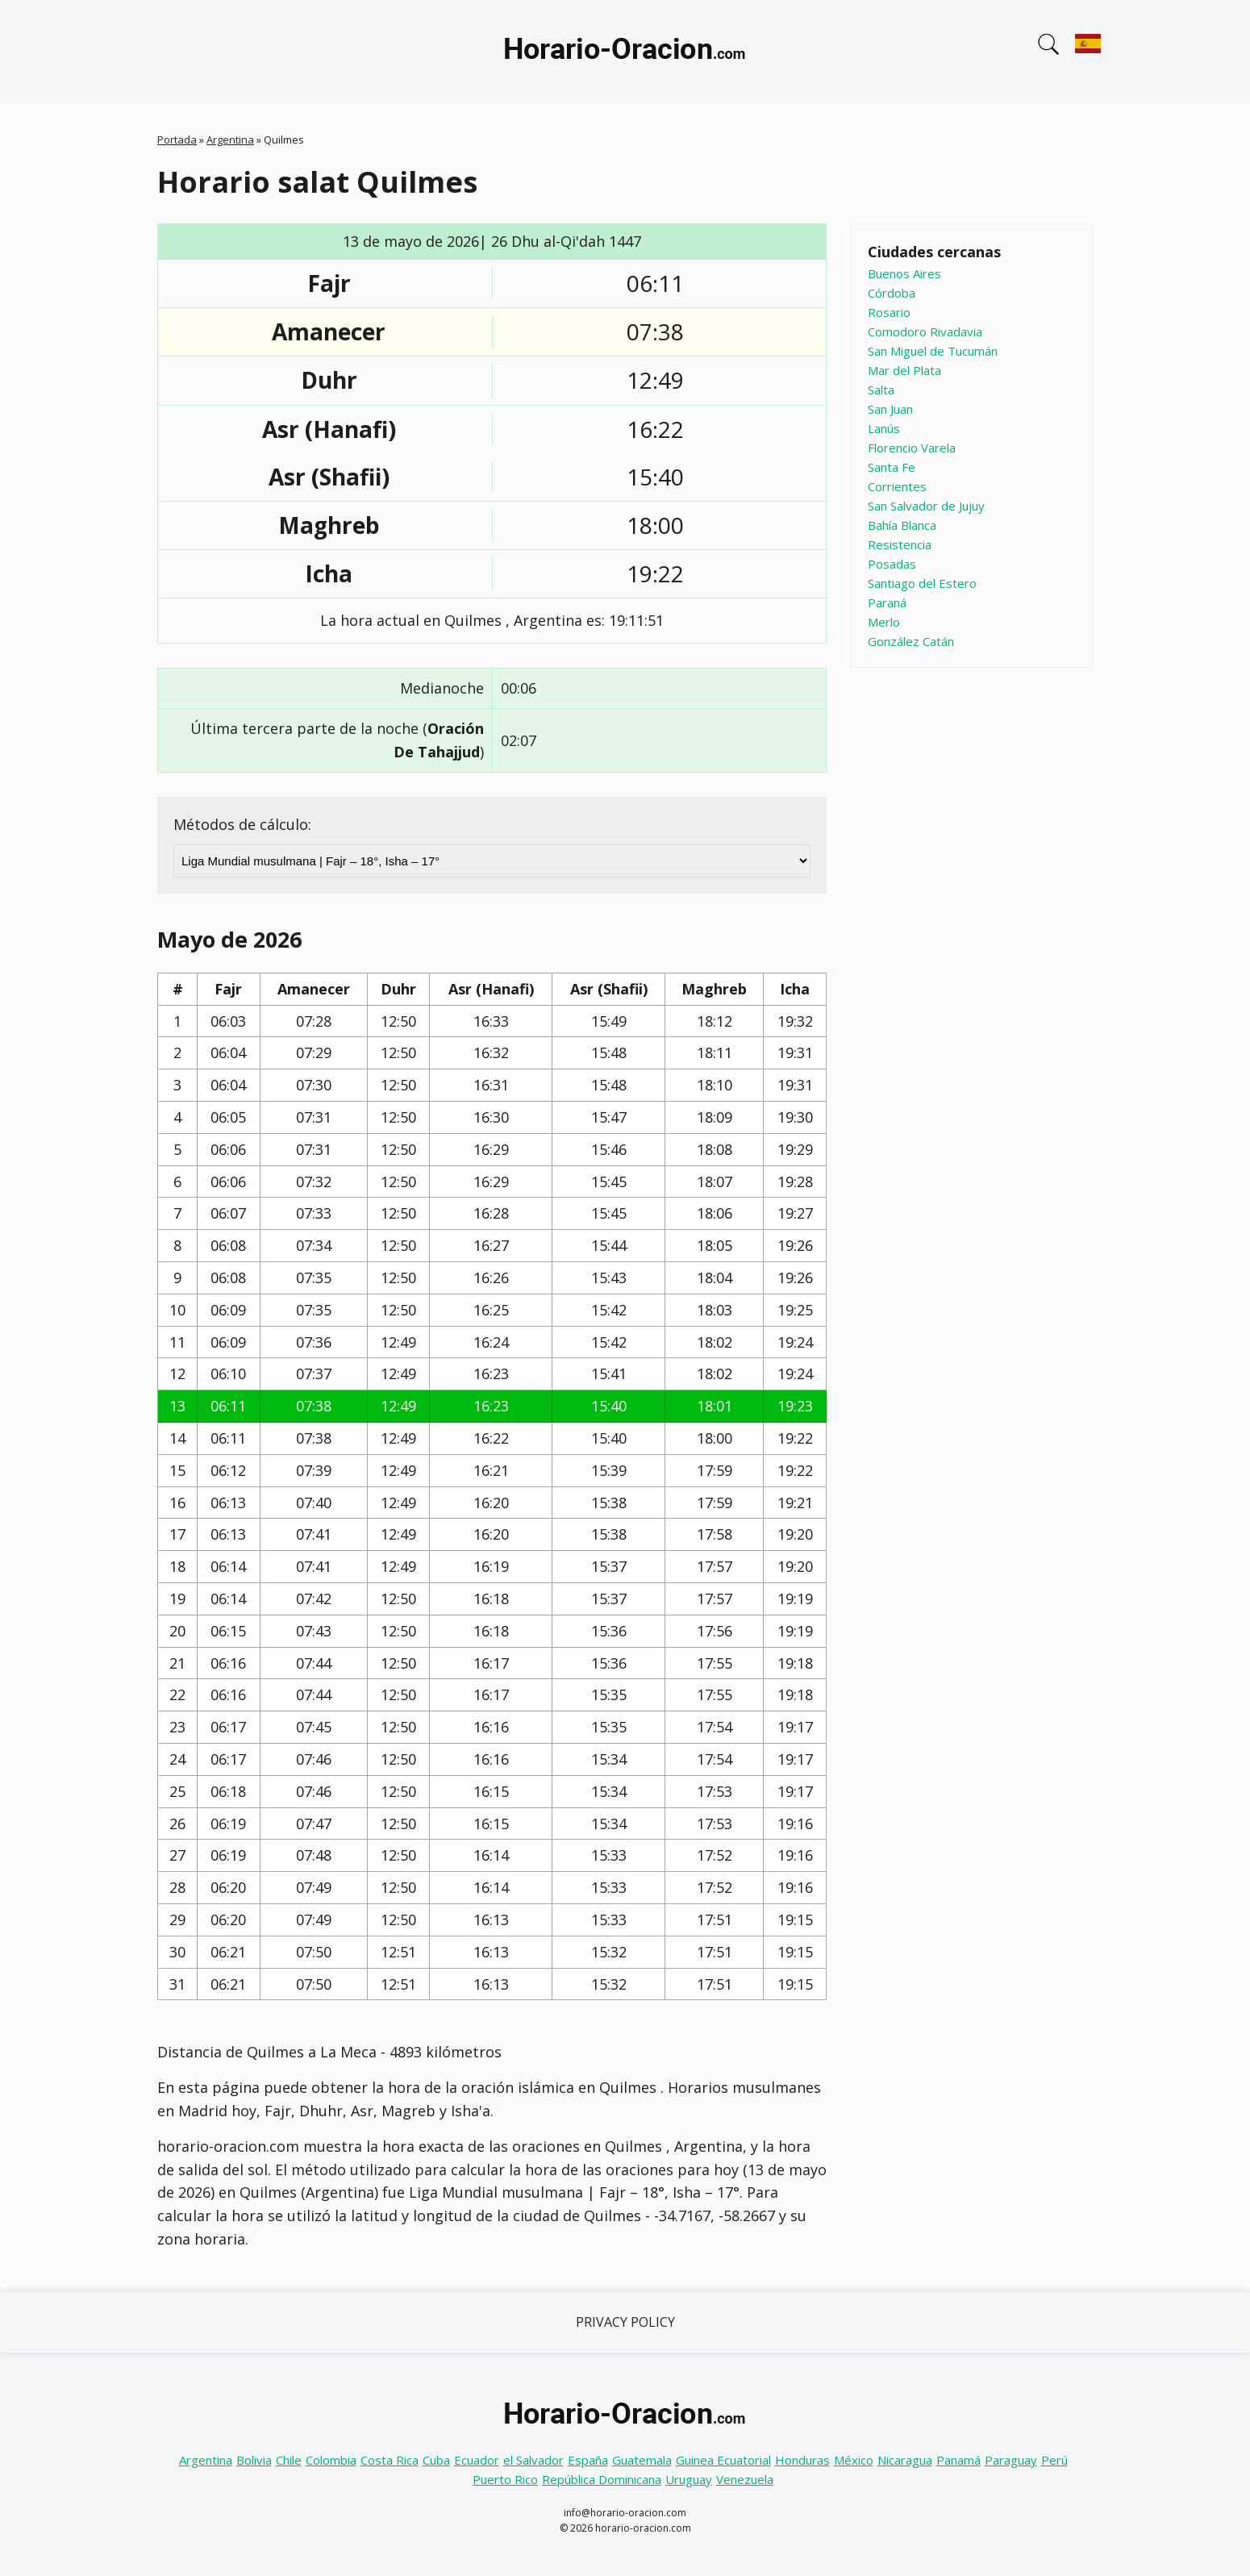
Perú (1054, 2460)
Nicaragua (904, 2460)
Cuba (436, 2460)
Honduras (802, 2460)
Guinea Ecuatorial (723, 2460)
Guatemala (642, 2460)
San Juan (890, 409)
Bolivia (254, 2460)
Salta (881, 389)
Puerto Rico (505, 2479)
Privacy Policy (625, 2322)
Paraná (887, 602)
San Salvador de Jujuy (926, 506)
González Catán (911, 641)
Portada (177, 139)
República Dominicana (601, 2479)
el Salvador (533, 2460)
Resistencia (899, 544)
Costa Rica (389, 2460)
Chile (289, 2460)
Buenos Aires (904, 273)
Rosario (889, 312)
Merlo (884, 622)
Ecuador (476, 2460)
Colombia (331, 2460)
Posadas (892, 564)
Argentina (230, 139)
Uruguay (688, 2479)
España (588, 2460)
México (853, 2460)
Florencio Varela (912, 448)
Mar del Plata (904, 370)
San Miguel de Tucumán (933, 351)
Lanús (884, 428)
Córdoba (891, 293)
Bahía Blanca (902, 525)
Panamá (958, 2460)
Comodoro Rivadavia (925, 331)
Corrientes (897, 486)
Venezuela (744, 2479)
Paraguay (1011, 2460)
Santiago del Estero (922, 583)
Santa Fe (891, 467)
